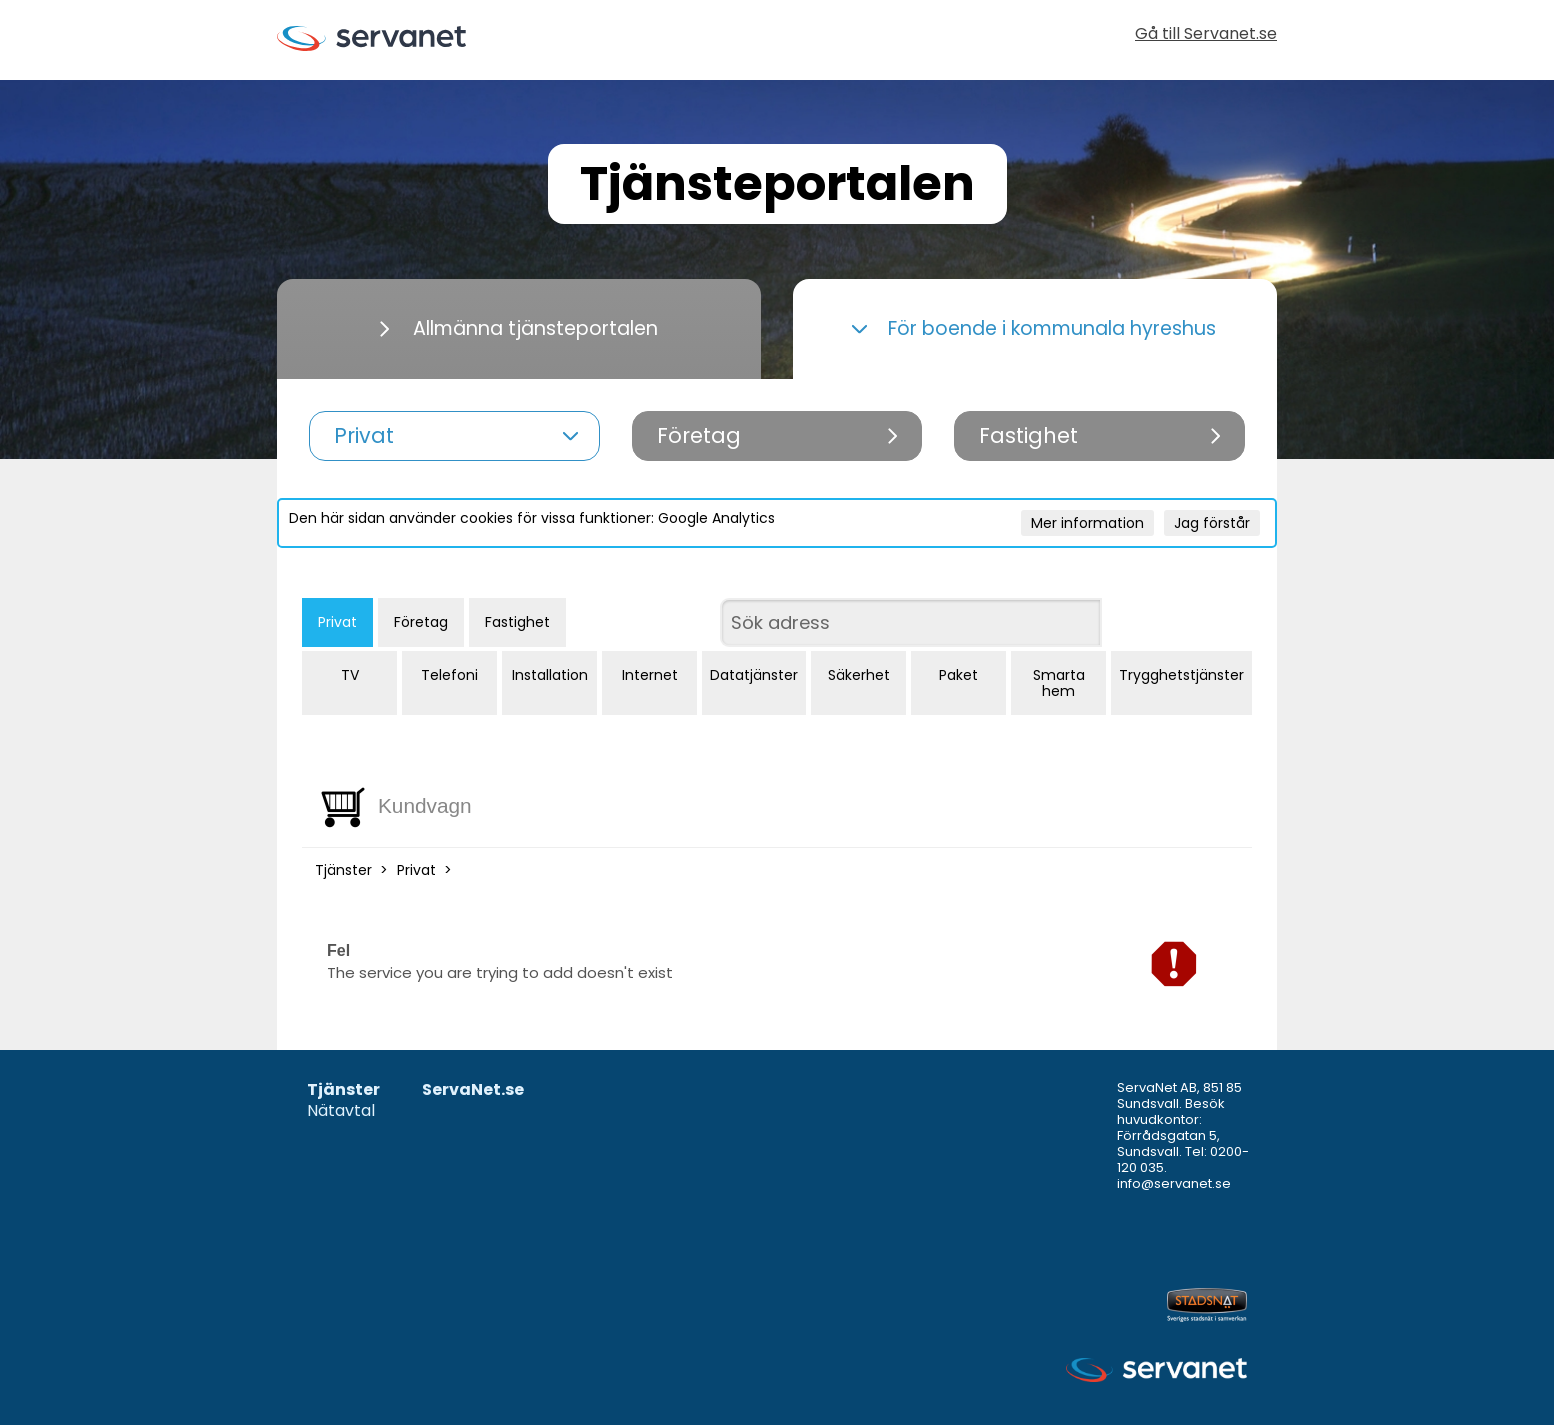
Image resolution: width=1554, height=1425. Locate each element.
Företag (421, 622)
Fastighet (517, 622)
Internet (650, 675)
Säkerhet (859, 675)
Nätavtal (341, 1111)
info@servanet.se (1174, 1183)
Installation (550, 675)
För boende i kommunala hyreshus (1033, 328)
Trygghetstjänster (1181, 675)
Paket (958, 675)
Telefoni (449, 675)
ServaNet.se (473, 1090)
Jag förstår (1212, 523)
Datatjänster (754, 675)
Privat (337, 622)
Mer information (1087, 523)
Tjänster (343, 870)
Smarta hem (1059, 683)
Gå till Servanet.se (1206, 35)
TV (350, 675)
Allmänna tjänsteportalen (519, 328)
